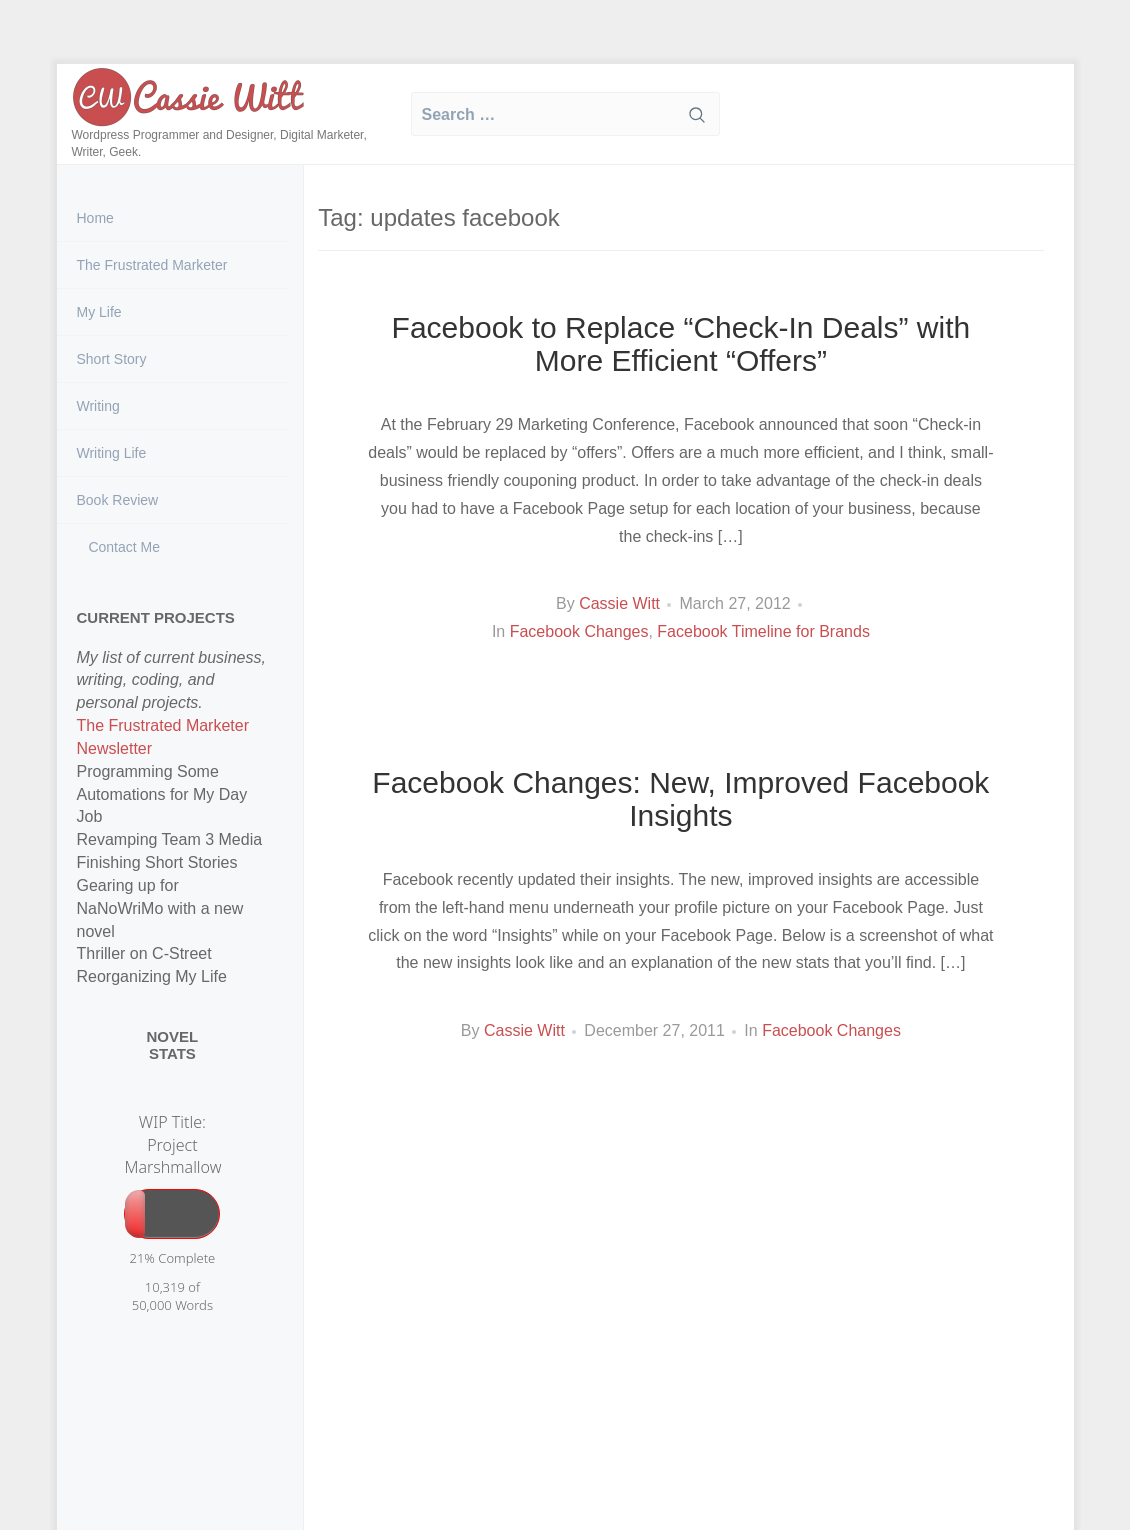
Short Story (112, 359)
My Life (99, 312)
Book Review (118, 500)
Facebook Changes (579, 631)
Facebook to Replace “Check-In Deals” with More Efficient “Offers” (681, 344)
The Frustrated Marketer (152, 265)
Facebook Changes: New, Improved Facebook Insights (680, 799)
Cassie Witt (619, 603)
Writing (98, 406)
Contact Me (122, 547)
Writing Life (112, 453)
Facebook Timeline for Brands (763, 631)
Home (95, 218)
